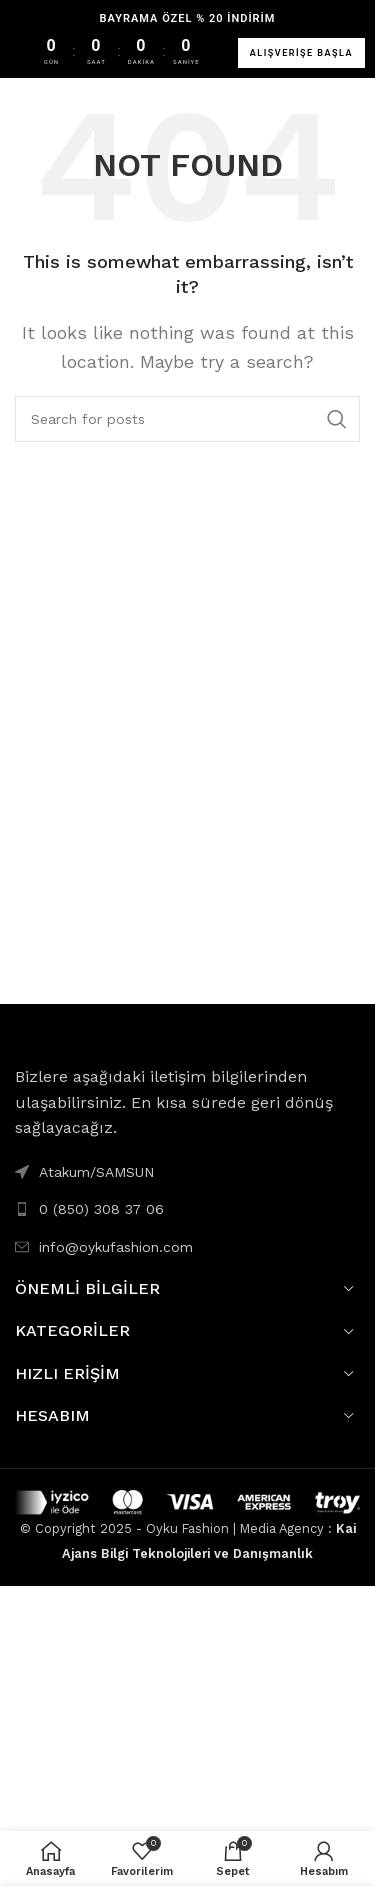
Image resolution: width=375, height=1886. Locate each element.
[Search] (187, 419)
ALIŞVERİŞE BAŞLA (301, 53)
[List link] (187, 1209)
